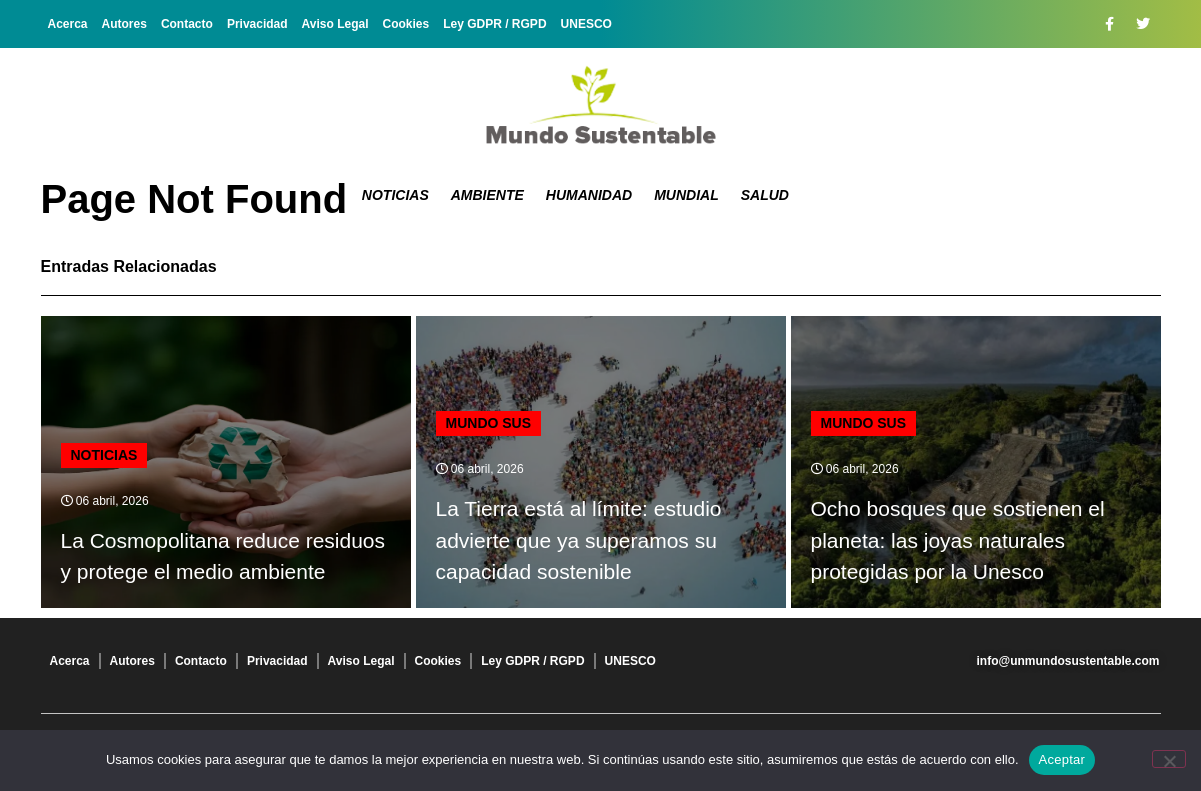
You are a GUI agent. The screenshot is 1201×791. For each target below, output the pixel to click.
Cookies (406, 24)
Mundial (686, 195)
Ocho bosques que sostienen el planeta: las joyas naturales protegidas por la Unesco (958, 540)
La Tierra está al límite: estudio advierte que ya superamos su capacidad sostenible (579, 540)
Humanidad (589, 195)
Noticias (395, 195)
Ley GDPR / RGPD (494, 24)
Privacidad (257, 24)
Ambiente (487, 195)
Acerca (68, 24)
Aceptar (1062, 759)
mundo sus (489, 423)
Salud (765, 195)
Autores (124, 24)
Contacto (187, 24)
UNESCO (586, 24)
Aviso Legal (335, 24)
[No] (1169, 759)
